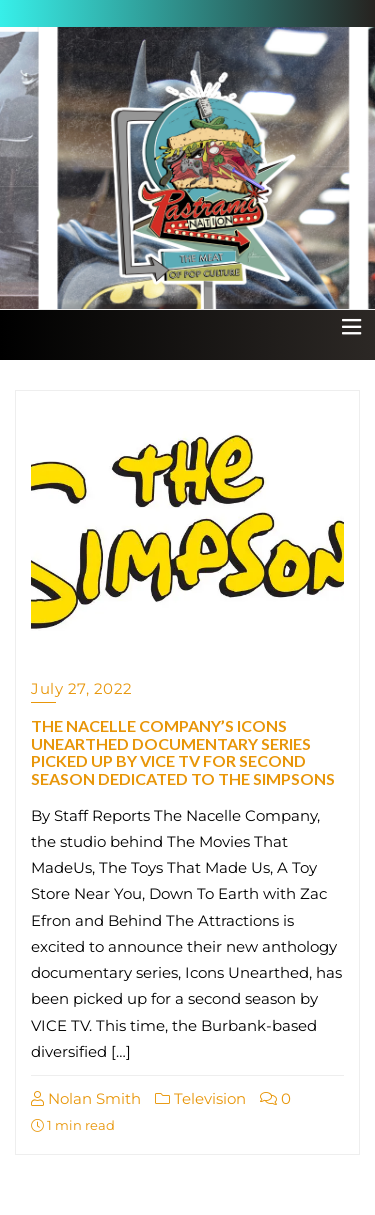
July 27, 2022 (82, 688)
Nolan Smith (86, 1098)
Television (200, 1098)
